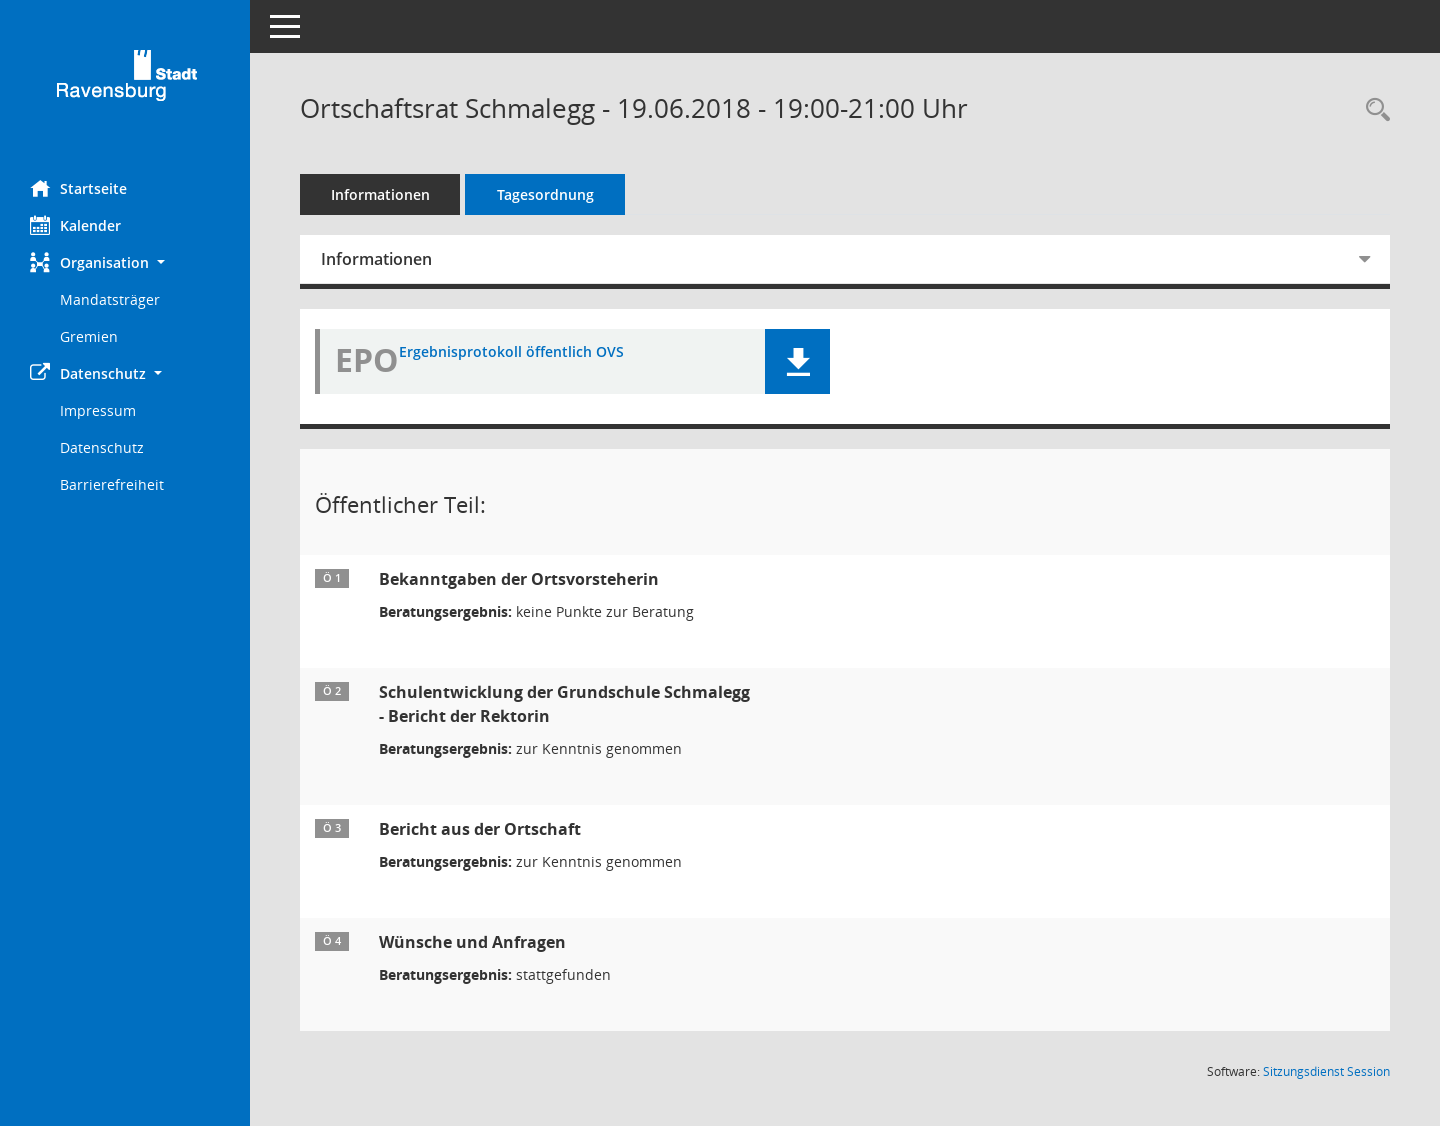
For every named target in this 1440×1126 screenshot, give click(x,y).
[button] (125, 262)
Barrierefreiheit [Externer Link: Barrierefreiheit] (112, 484)
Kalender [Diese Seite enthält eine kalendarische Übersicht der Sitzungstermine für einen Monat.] (75, 225)
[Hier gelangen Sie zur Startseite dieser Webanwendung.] (125, 82)
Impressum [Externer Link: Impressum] (98, 410)
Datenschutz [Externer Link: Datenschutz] (102, 447)
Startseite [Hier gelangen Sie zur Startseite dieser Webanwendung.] (78, 188)
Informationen (380, 194)
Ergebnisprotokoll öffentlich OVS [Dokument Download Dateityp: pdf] (511, 352)
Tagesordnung (545, 194)
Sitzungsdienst (1326, 1071)
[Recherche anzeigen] (1373, 110)
